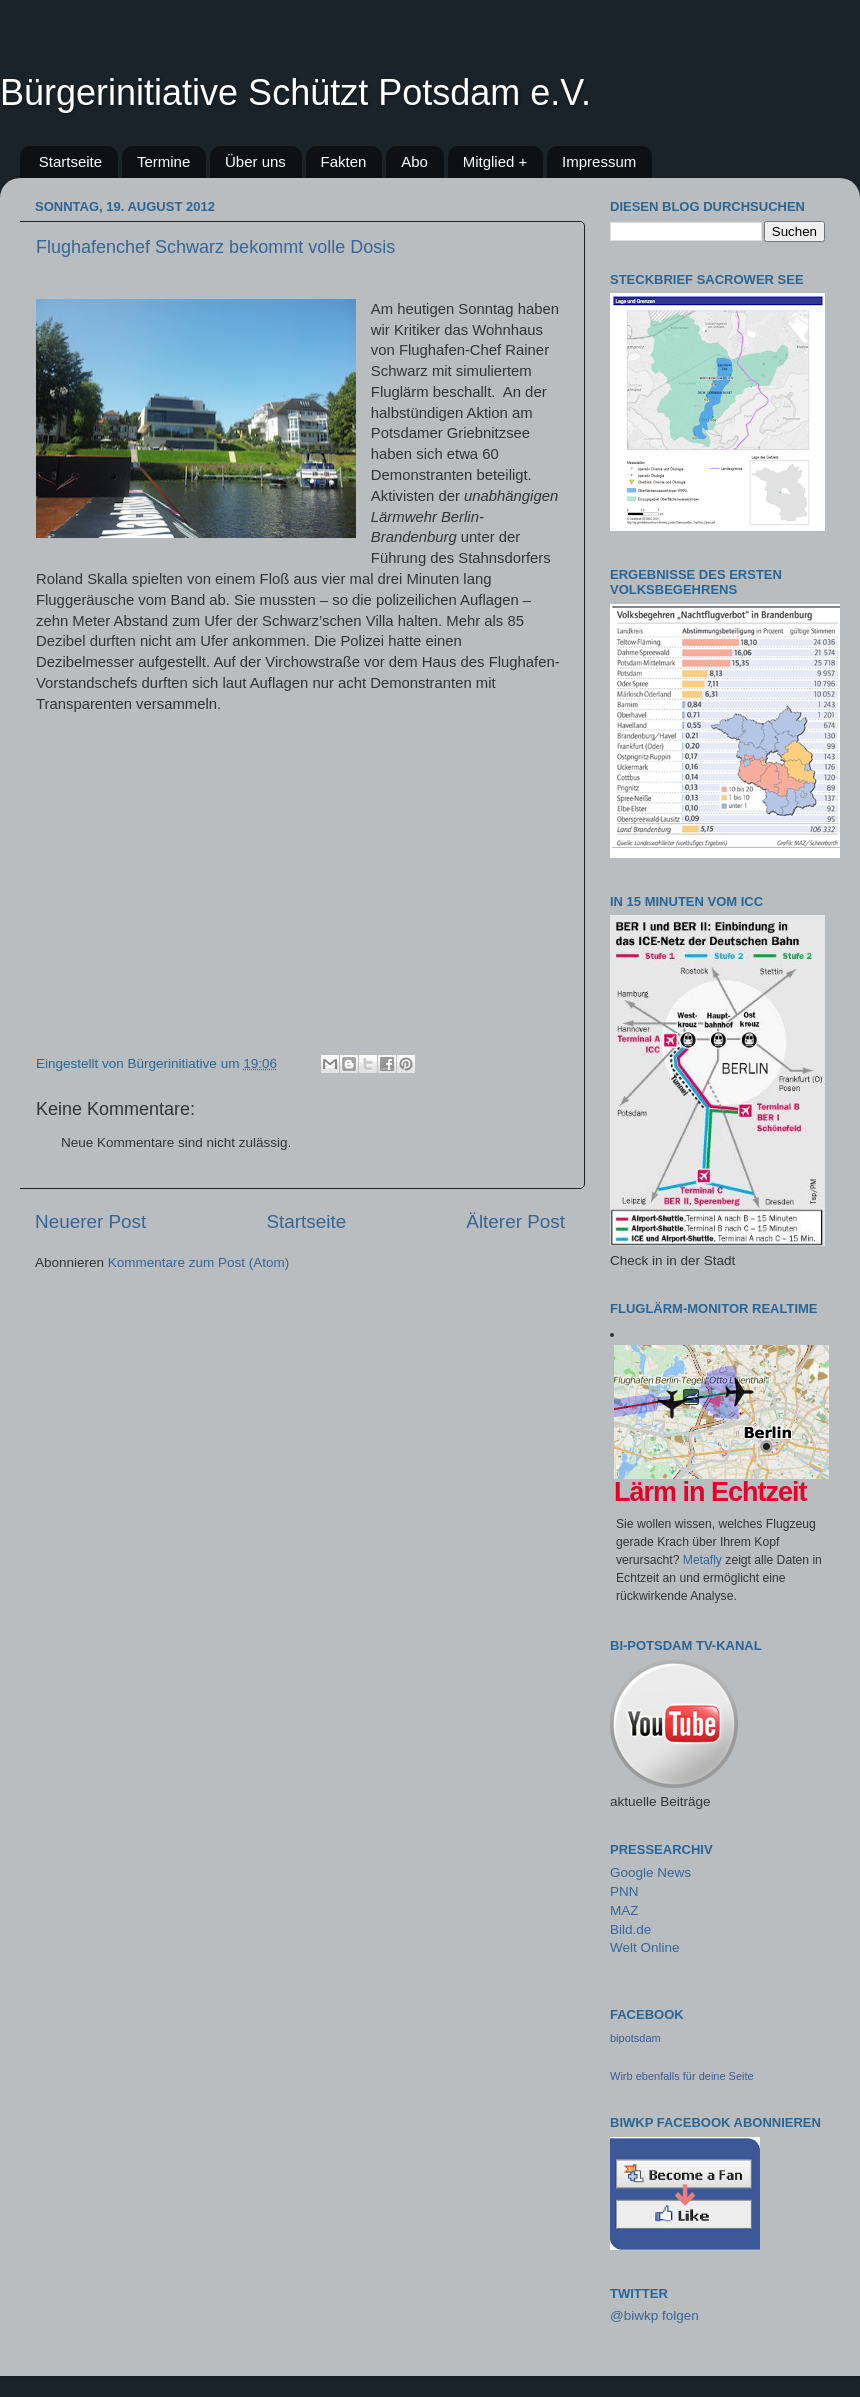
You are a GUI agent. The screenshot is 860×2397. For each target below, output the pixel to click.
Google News (650, 1872)
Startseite (70, 161)
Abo (414, 161)
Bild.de (630, 1929)
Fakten (344, 161)
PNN (624, 1891)
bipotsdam (635, 2038)
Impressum (599, 161)
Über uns (255, 161)
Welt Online (645, 1947)
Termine (163, 161)
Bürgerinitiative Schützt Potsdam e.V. (295, 92)
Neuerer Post (90, 1221)
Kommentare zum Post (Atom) (199, 1262)
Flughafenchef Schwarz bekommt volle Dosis (215, 247)
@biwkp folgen (654, 2315)
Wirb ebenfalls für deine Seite (682, 2076)
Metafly (702, 1560)
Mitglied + (495, 161)
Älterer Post (515, 1221)
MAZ (624, 1910)
